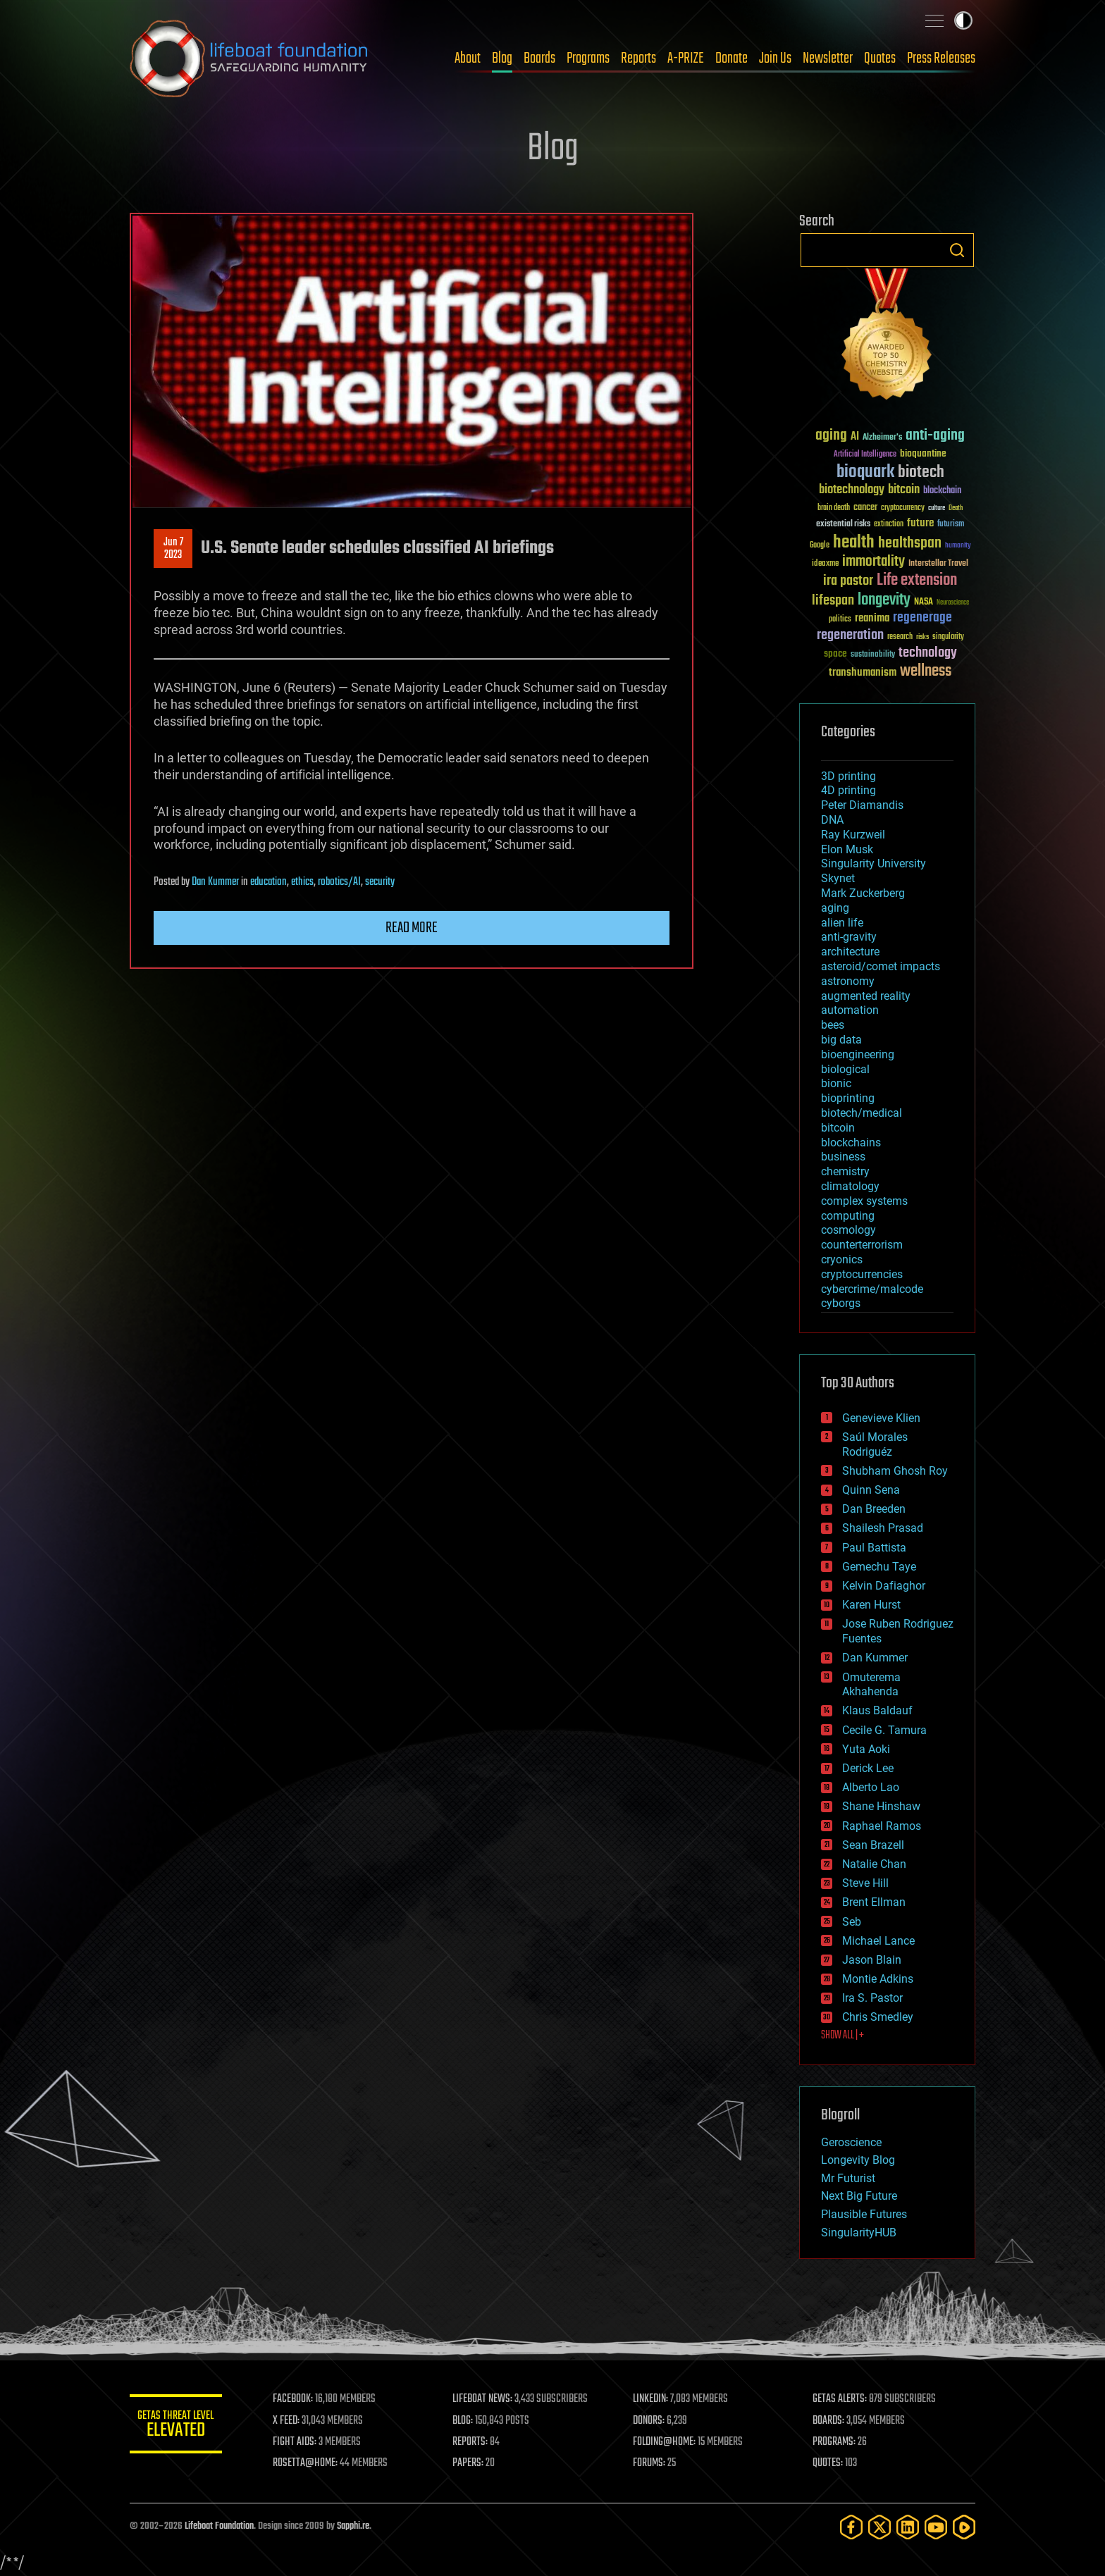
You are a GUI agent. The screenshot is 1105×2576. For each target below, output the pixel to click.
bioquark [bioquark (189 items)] (865, 472)
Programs (588, 58)
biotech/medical (861, 1113)
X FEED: (292, 2421)
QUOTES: (830, 2463)
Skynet (838, 878)
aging (835, 908)
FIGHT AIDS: (301, 2442)
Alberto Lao (870, 1787)
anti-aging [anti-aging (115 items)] (935, 436)
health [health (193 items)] (854, 543)
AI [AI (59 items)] (855, 437)
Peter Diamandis (862, 805)
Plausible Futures (864, 2214)
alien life (842, 922)
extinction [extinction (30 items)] (888, 524)
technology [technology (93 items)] (928, 653)
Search (957, 250)
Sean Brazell (873, 1845)
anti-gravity (849, 936)
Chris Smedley (877, 2017)
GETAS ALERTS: (842, 2399)
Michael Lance (878, 1941)
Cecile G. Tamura (884, 1730)
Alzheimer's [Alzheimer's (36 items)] (882, 438)
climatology (850, 1186)
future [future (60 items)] (920, 523)
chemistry (845, 1171)
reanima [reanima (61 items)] (872, 618)
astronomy (848, 981)
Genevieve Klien (881, 1418)
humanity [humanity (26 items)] (958, 546)
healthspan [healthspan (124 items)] (910, 543)
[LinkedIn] (907, 2527)
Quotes (880, 58)
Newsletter (828, 58)
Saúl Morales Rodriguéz (875, 1444)
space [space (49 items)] (835, 654)
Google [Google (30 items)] (819, 545)
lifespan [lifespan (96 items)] (833, 601)
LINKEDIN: (654, 2399)
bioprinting (848, 1098)
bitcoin (838, 1127)
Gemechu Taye (879, 1566)
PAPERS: (472, 2463)
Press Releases (941, 58)
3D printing (848, 776)
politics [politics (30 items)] (840, 619)
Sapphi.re (353, 2526)
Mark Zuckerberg (863, 893)
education (268, 882)
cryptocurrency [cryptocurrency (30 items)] (903, 508)
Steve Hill (865, 1883)
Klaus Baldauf (877, 1710)
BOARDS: (830, 2421)
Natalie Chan (874, 1864)
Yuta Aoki (866, 1749)
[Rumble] (964, 2527)
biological (845, 1069)
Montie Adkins (877, 1979)
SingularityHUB (858, 2232)
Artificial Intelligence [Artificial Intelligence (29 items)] (865, 454)
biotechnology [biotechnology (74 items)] (851, 490)
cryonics (842, 1259)
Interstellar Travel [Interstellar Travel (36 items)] (938, 564)
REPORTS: (475, 2442)
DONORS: (652, 2421)
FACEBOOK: (299, 2399)
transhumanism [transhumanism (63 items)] (862, 672)
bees (832, 1025)
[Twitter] (879, 2527)
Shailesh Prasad (882, 1528)
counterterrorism (862, 1244)
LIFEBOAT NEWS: (487, 2399)
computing (848, 1215)
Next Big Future (859, 2196)
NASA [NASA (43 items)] (923, 602)
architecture (850, 951)
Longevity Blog (858, 2160)
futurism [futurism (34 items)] (950, 525)
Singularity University (873, 863)
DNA (832, 819)
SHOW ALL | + (842, 2035)
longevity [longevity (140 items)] (884, 600)
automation (850, 1010)
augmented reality (865, 996)
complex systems (864, 1201)
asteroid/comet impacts (880, 966)
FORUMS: (652, 2463)
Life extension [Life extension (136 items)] (917, 580)
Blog (502, 58)
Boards (539, 58)
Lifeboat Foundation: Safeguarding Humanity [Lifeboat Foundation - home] (249, 58)
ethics (302, 882)
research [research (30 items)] (900, 637)
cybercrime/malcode (872, 1289)
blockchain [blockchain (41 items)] (942, 491)
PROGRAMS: (836, 2442)
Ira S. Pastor (872, 1998)
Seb (851, 1921)
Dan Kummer (215, 882)
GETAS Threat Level (179, 2426)
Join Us (775, 58)
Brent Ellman (874, 1902)
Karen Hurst (871, 1604)
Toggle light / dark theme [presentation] (963, 20)
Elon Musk (847, 849)
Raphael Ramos (881, 1826)
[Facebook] (851, 2527)
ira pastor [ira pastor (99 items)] (848, 581)
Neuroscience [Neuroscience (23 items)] (953, 603)
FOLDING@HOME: (667, 2442)
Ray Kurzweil (853, 834)
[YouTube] (936, 2527)
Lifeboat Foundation (219, 2526)
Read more (411, 928)
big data (841, 1039)
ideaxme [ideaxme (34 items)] (825, 564)
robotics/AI (339, 882)
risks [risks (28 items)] (922, 637)
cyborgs (840, 1303)
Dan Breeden (874, 1509)
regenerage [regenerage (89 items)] (922, 618)
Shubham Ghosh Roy (895, 1471)
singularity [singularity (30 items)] (948, 637)
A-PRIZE (685, 58)
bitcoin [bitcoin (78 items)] (904, 490)
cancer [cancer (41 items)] (865, 508)
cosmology (848, 1230)
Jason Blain (871, 1960)
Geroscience (851, 2142)
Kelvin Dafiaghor (883, 1585)
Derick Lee (868, 1768)
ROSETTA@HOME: (311, 2463)
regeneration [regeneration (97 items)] (850, 635)
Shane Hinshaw (881, 1806)
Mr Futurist (848, 2178)
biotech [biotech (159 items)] (921, 472)
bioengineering (857, 1054)
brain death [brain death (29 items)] (833, 508)
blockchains (851, 1142)
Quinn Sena (871, 1490)
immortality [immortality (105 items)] (873, 561)
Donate (731, 58)
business (843, 1156)
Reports (638, 58)
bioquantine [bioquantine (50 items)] (923, 453)
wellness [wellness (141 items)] (925, 671)
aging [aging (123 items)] (831, 436)
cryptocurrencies (862, 1274)
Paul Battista (874, 1547)
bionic (836, 1083)
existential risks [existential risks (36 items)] (843, 524)
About (468, 58)
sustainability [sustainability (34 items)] (873, 655)
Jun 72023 (173, 549)
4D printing (848, 790)
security (380, 882)
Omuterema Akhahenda (871, 1685)
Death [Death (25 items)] (956, 508)
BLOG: (467, 2421)
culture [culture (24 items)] (936, 508)
